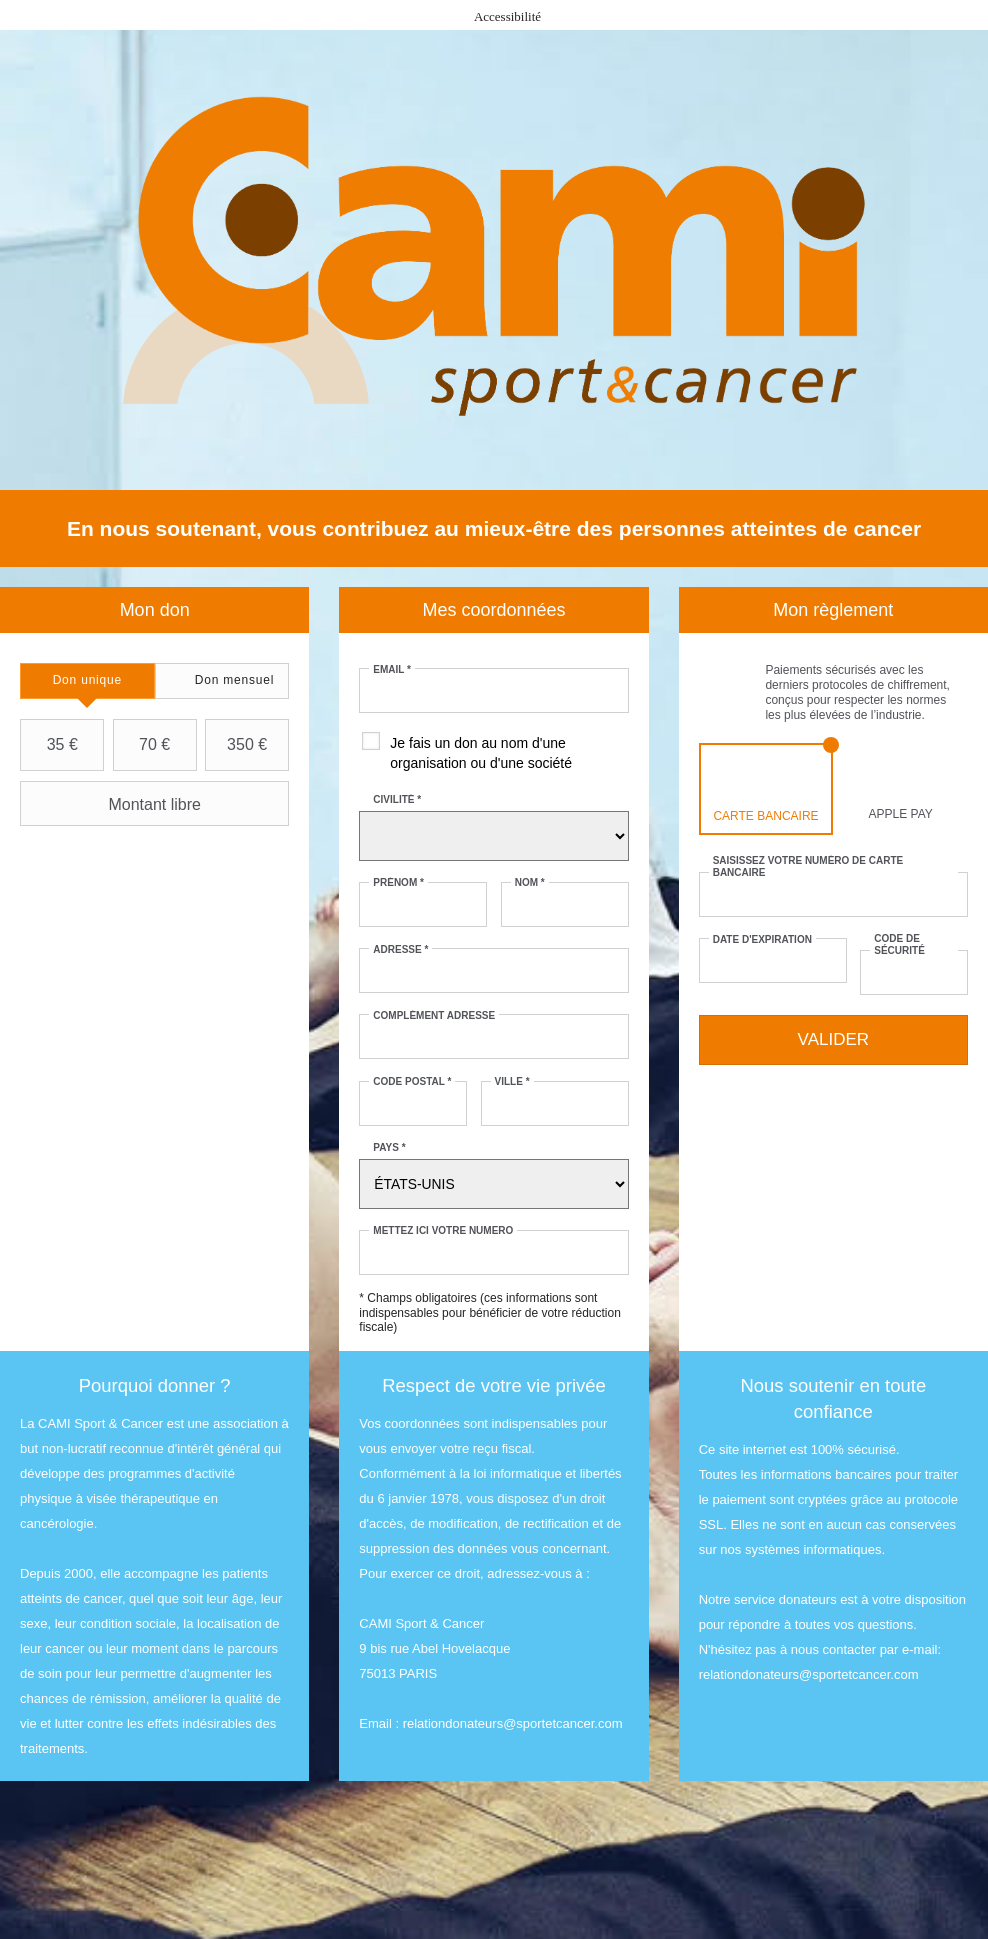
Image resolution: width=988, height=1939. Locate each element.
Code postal (412, 1081)
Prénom (398, 882)
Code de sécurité (899, 944)
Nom (530, 882)
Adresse (400, 949)
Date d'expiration (762, 939)
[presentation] (87, 681)
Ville (512, 1081)
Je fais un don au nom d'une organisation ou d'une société (481, 753)
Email (392, 669)
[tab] (87, 681)
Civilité (397, 799)
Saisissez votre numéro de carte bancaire (808, 866)
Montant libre (113, 804)
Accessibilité (507, 16)
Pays (389, 1147)
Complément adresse (434, 1015)
